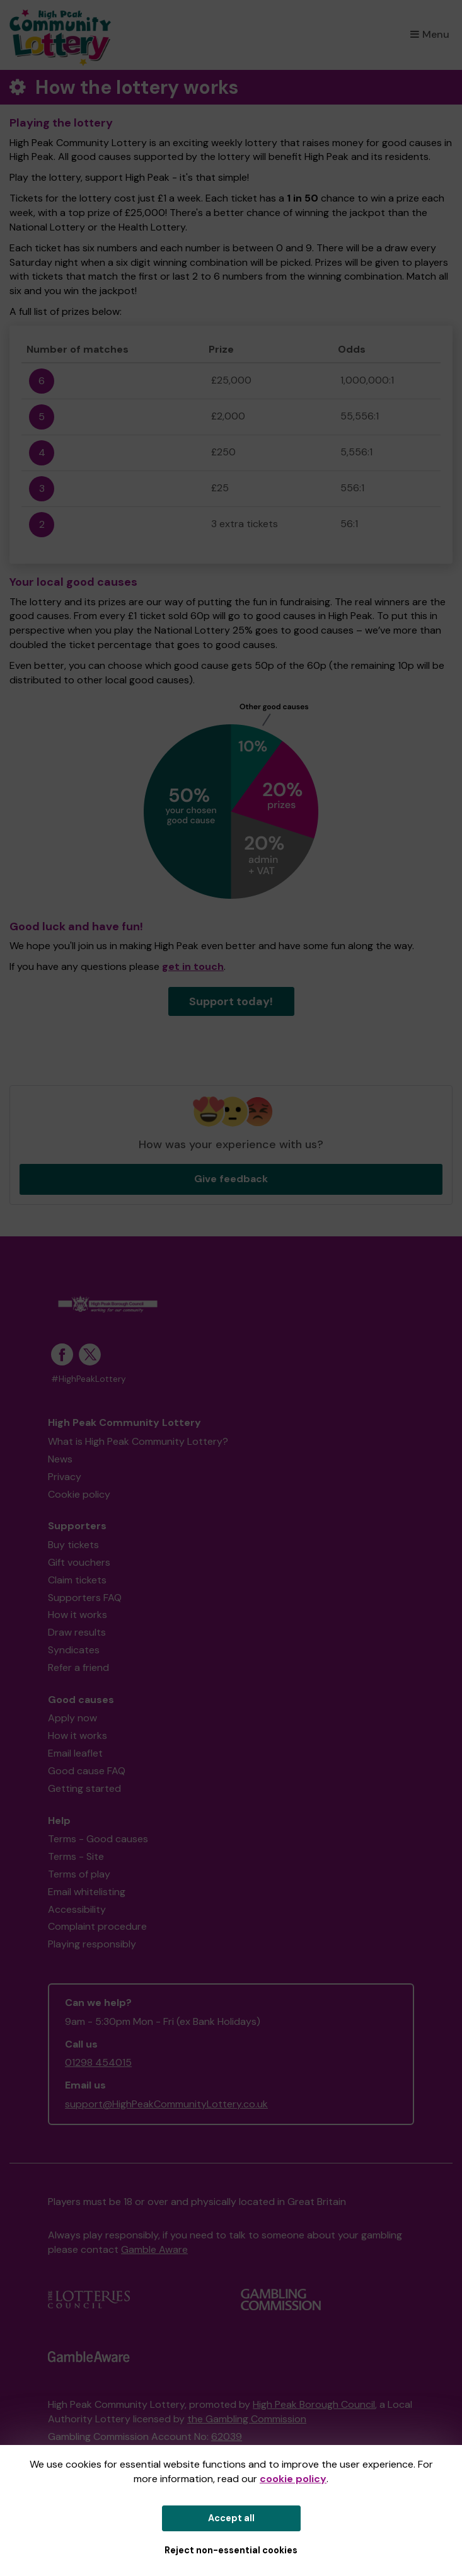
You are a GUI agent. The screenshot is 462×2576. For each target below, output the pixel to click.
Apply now (72, 1717)
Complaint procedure (97, 1926)
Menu (429, 34)
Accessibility (77, 1909)
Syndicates (74, 1649)
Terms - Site (76, 1856)
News (60, 1459)
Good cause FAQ (86, 1770)
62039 (226, 2436)
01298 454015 (98, 2062)
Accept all (231, 2518)
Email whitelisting (86, 1891)
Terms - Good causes (98, 1838)
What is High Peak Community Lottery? (138, 1441)
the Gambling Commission (246, 2418)
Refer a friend (78, 1667)
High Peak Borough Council (314, 2404)
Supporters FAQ (85, 1597)
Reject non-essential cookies (231, 2550)
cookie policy (293, 2478)
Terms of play (79, 1874)
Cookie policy (79, 1494)
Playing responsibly (92, 1944)
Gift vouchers (79, 1562)
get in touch (193, 966)
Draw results (77, 1632)
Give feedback (231, 1178)
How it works (77, 1614)
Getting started (84, 1788)
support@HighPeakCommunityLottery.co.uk (166, 2104)
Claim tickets (77, 1580)
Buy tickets (73, 1544)
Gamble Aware (154, 2249)
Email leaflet (75, 1753)
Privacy (64, 1476)
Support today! (231, 1001)
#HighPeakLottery (88, 1379)
